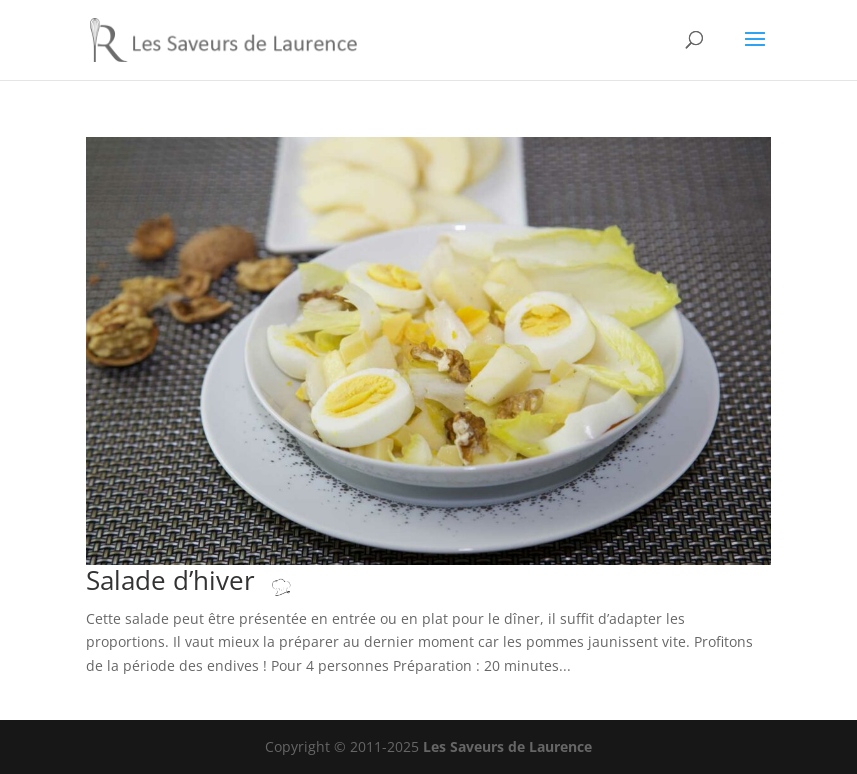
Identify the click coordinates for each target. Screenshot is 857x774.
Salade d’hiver (209, 580)
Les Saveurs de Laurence (507, 746)
